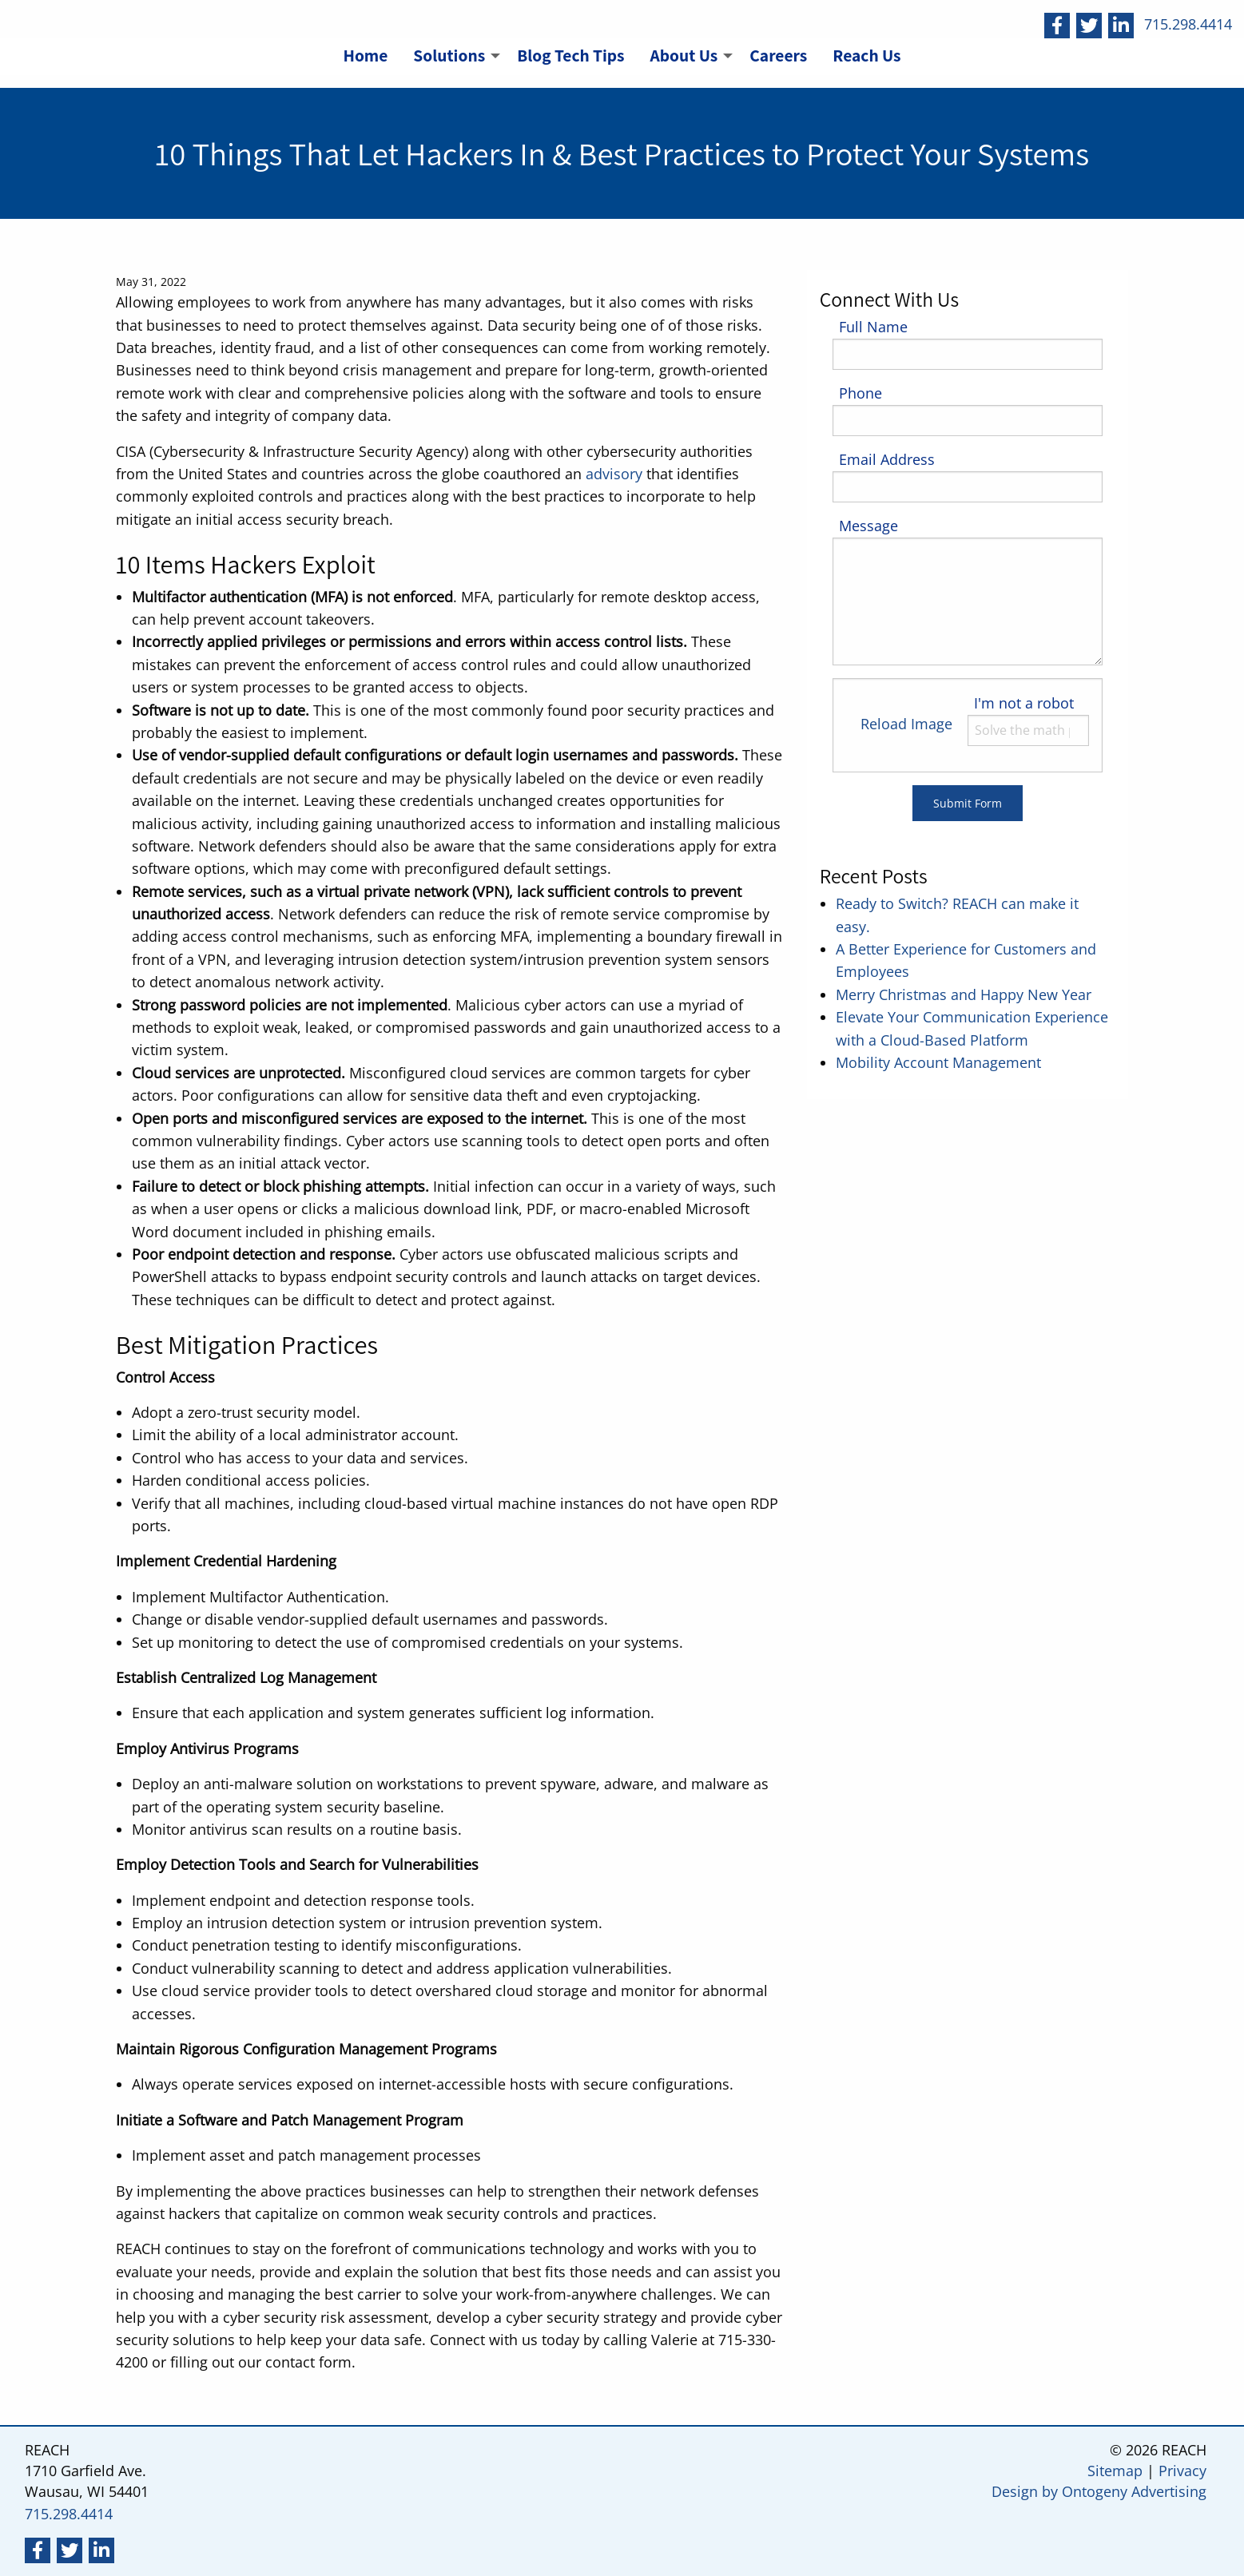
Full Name (873, 326)
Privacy (1182, 2470)
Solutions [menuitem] (449, 55)
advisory (614, 473)
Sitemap (1115, 2470)
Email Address (887, 459)
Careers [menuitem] (778, 55)
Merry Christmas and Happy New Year (963, 994)
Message (868, 525)
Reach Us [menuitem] (866, 55)
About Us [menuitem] (684, 55)
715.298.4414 (1188, 24)
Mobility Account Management (938, 1062)
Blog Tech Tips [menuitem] (570, 55)
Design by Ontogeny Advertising (1099, 2491)
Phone (860, 393)
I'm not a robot (1024, 702)
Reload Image (906, 723)
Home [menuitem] (365, 55)
